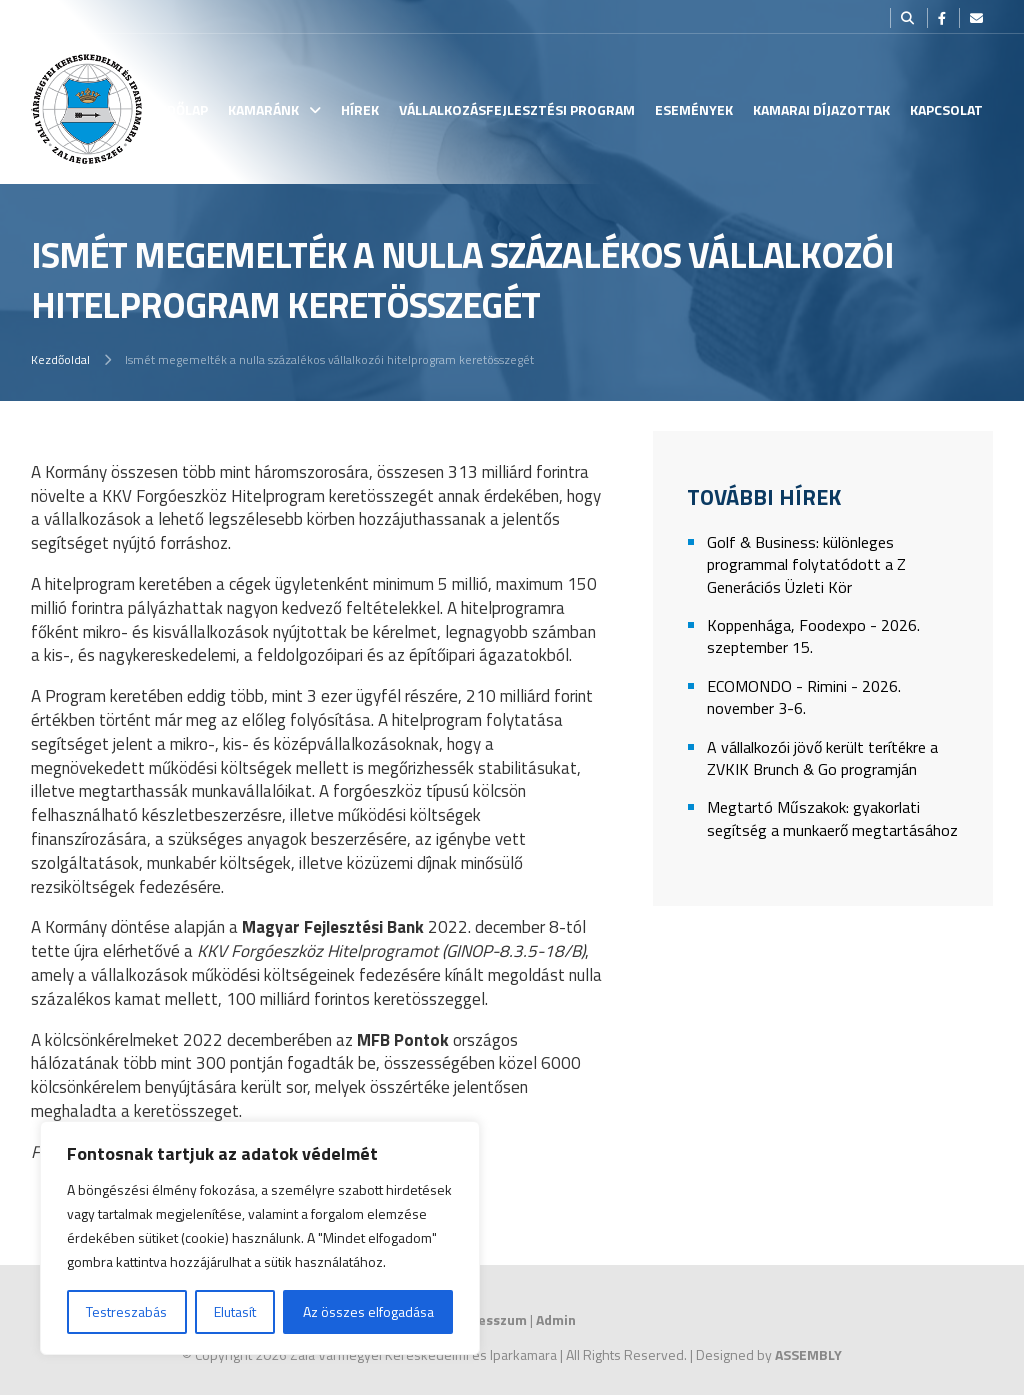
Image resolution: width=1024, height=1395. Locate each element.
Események (694, 109)
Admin (556, 1319)
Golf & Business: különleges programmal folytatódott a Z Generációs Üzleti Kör (806, 565)
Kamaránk (263, 109)
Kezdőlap (175, 109)
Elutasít (235, 1311)
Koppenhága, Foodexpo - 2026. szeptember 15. (813, 636)
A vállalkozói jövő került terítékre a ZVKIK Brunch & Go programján (822, 758)
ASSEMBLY (808, 1354)
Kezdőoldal (60, 359)
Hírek (360, 109)
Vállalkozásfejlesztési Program (517, 109)
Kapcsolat (946, 109)
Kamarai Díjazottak (821, 109)
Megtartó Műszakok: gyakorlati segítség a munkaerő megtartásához (832, 818)
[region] (260, 1238)
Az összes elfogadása (368, 1311)
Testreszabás (126, 1311)
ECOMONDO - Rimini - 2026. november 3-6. (804, 697)
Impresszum (487, 1319)
